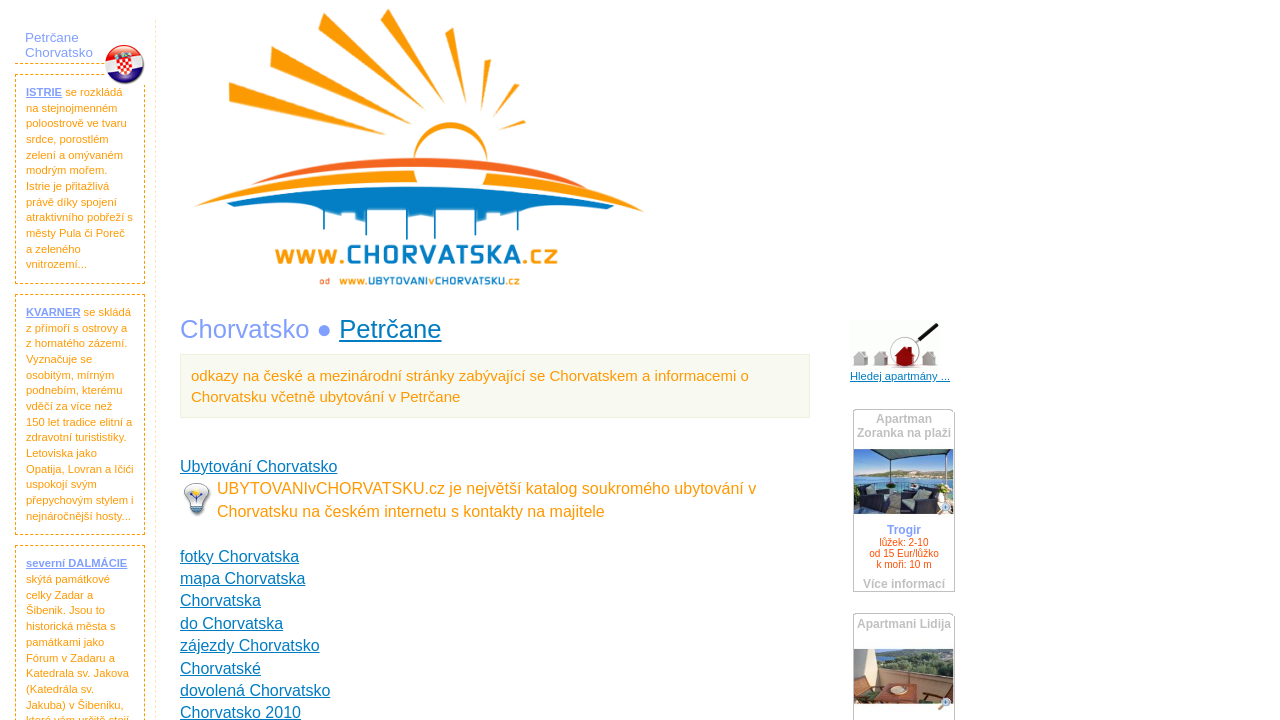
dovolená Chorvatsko (255, 690)
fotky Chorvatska (239, 556)
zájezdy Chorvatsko (250, 645)
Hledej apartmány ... (900, 376)
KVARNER (53, 312)
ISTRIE (44, 92)
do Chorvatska (231, 623)
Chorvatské (220, 668)
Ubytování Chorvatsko (258, 466)
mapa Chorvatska (242, 578)
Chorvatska (220, 600)
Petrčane (390, 329)
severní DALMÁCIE (76, 563)
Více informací (904, 584)
